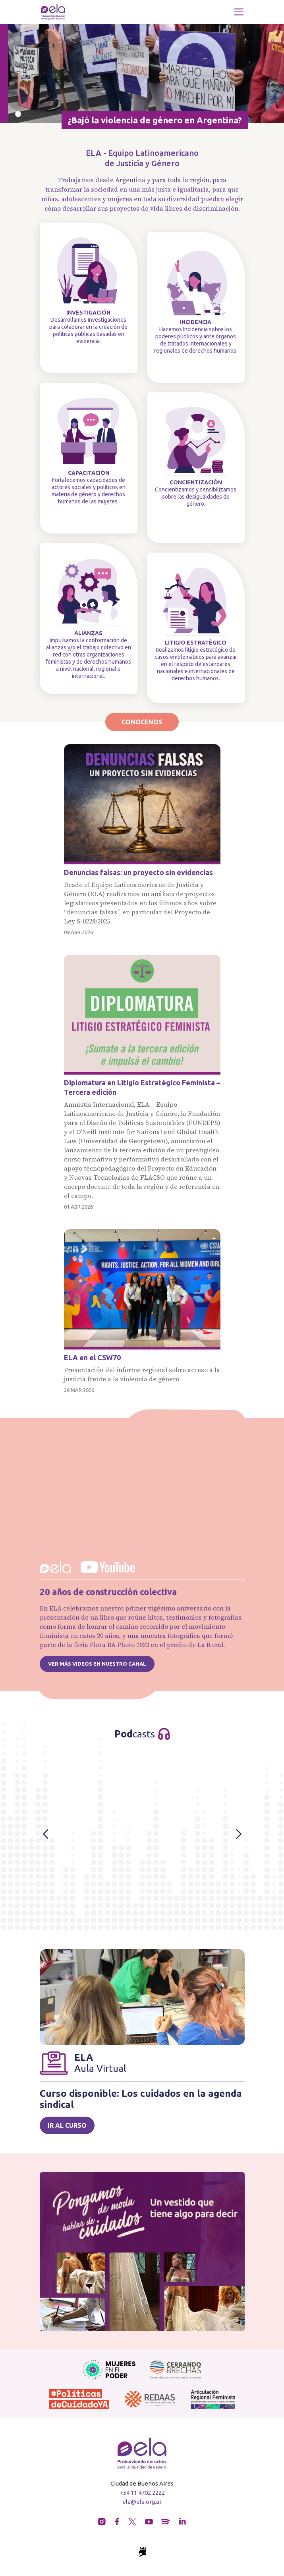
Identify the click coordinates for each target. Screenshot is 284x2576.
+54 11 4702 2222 (142, 2492)
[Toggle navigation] (238, 11)
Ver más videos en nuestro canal (97, 1663)
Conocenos (142, 722)
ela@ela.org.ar (142, 2501)
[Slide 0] (18, 114)
